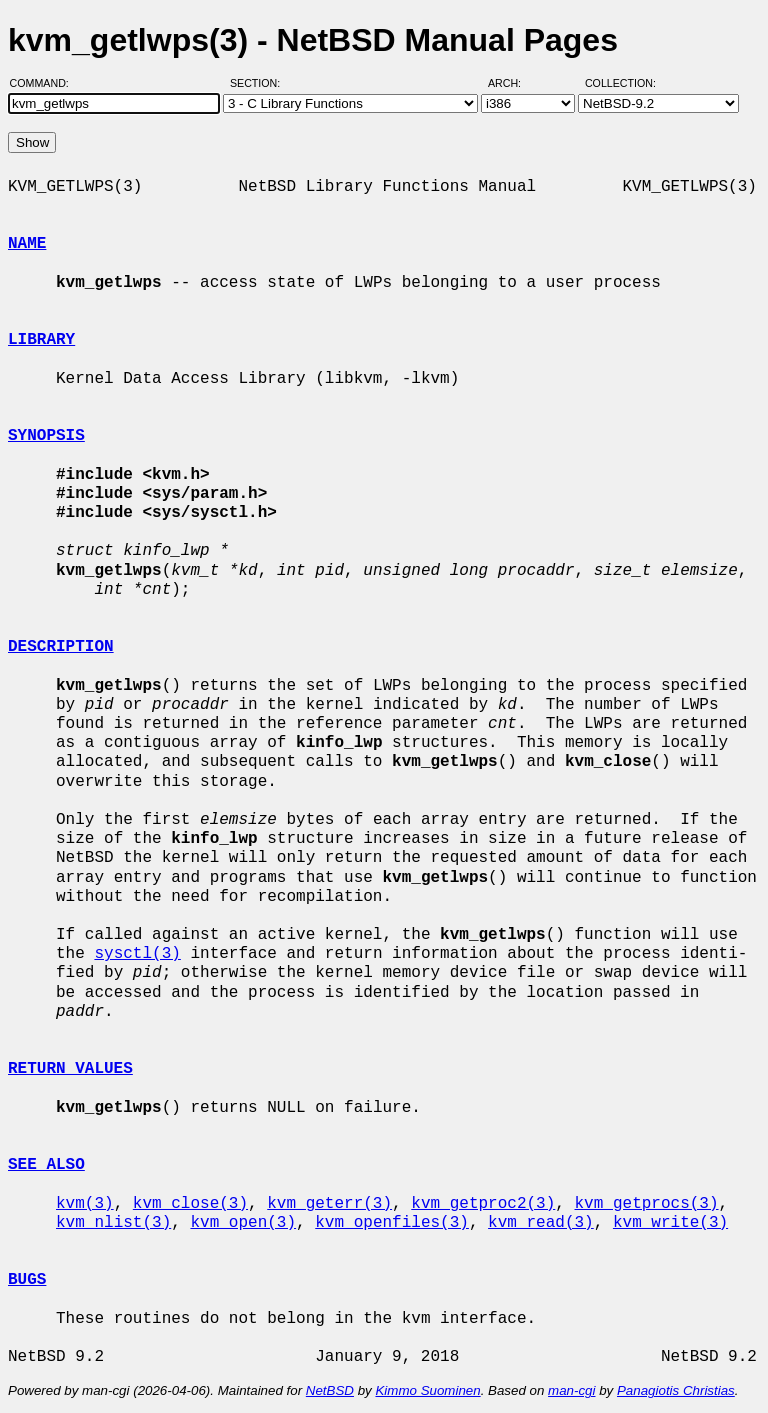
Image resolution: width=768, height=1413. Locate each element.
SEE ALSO (46, 1165)
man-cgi (571, 1390)
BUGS (27, 1280)
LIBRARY (41, 340)
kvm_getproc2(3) (483, 1204)
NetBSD (330, 1390)
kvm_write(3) (670, 1223)
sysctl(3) (137, 954)
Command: (45, 83)
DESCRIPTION (61, 647)
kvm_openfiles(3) (392, 1223)
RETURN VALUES (70, 1069)
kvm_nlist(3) (113, 1223)
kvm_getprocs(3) (646, 1204)
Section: (259, 83)
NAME (27, 244)
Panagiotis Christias (676, 1390)
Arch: (513, 83)
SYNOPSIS (46, 436)
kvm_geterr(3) (329, 1204)
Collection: (620, 83)
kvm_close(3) (190, 1204)
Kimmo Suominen (427, 1390)
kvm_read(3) (541, 1223)
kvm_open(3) (243, 1223)
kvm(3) (85, 1204)
